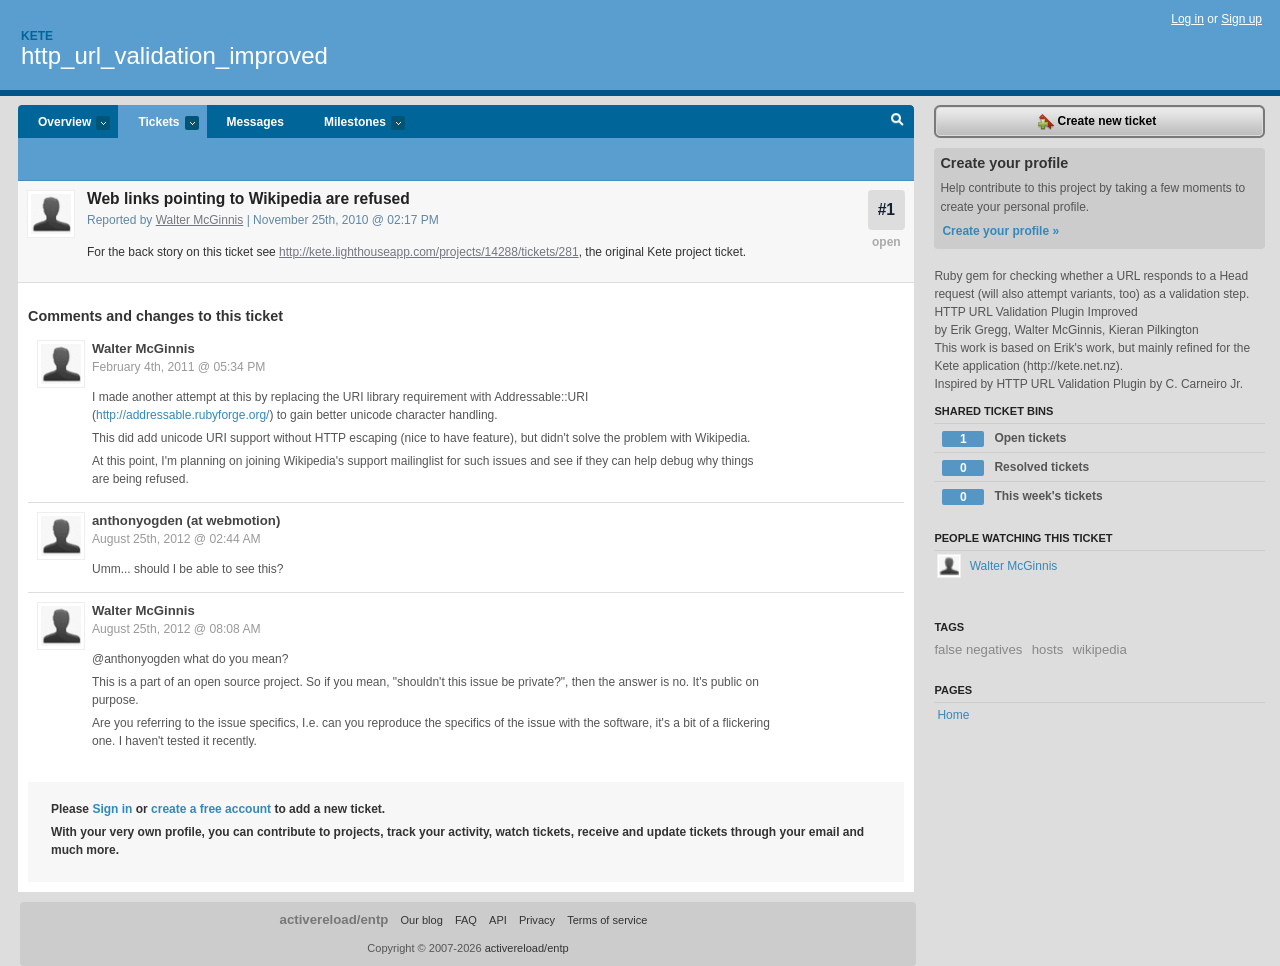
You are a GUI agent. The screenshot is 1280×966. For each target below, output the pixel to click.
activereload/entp (334, 919)
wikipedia (1100, 649)
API (498, 920)
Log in (1187, 19)
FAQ (466, 920)
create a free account (211, 809)
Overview (64, 123)
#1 (886, 209)
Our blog (421, 920)
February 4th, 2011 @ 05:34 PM (178, 367)
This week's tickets (1022, 497)
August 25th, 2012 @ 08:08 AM (176, 629)
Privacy (537, 920)
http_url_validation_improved (174, 55)
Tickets (158, 123)
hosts (1048, 649)
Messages (255, 122)
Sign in (112, 809)
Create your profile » (1000, 231)
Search (897, 122)
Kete (37, 36)
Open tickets (1004, 439)
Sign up (1241, 19)
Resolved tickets (1015, 468)
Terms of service (607, 920)
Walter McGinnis (200, 220)
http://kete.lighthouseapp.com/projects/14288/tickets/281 (429, 252)
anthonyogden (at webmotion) (186, 520)
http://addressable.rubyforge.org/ (182, 415)
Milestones (354, 123)
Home (953, 715)
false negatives (978, 649)
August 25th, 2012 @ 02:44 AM (176, 539)
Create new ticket (1097, 122)
